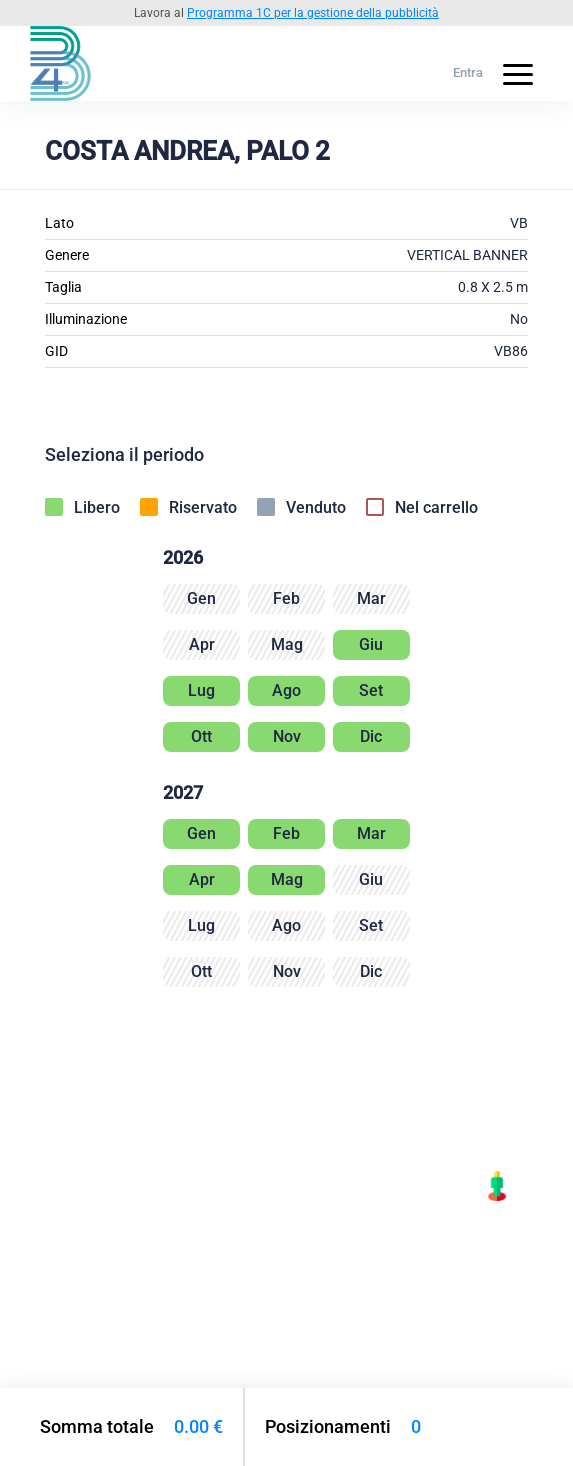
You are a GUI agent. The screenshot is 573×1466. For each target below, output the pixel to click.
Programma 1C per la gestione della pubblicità (313, 13)
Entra (468, 72)
